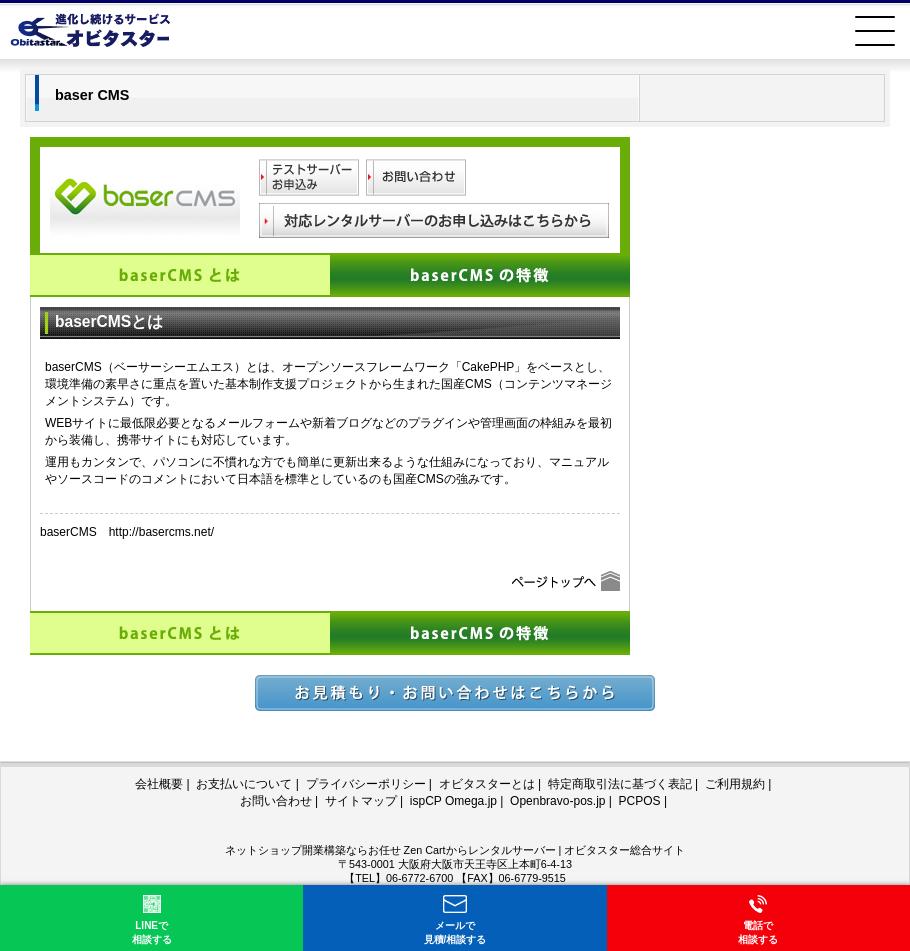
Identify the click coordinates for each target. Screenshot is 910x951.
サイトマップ (361, 801)
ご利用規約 (735, 784)
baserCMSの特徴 (480, 275)
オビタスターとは (487, 784)
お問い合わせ (276, 801)
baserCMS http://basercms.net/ (127, 532)
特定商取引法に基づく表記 (620, 784)
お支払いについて (244, 784)
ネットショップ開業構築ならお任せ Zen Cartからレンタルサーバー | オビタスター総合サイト (455, 850)
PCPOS (640, 801)
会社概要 (159, 784)
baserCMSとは (180, 275)
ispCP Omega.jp (453, 801)
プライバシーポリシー (366, 784)
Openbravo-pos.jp (557, 801)
